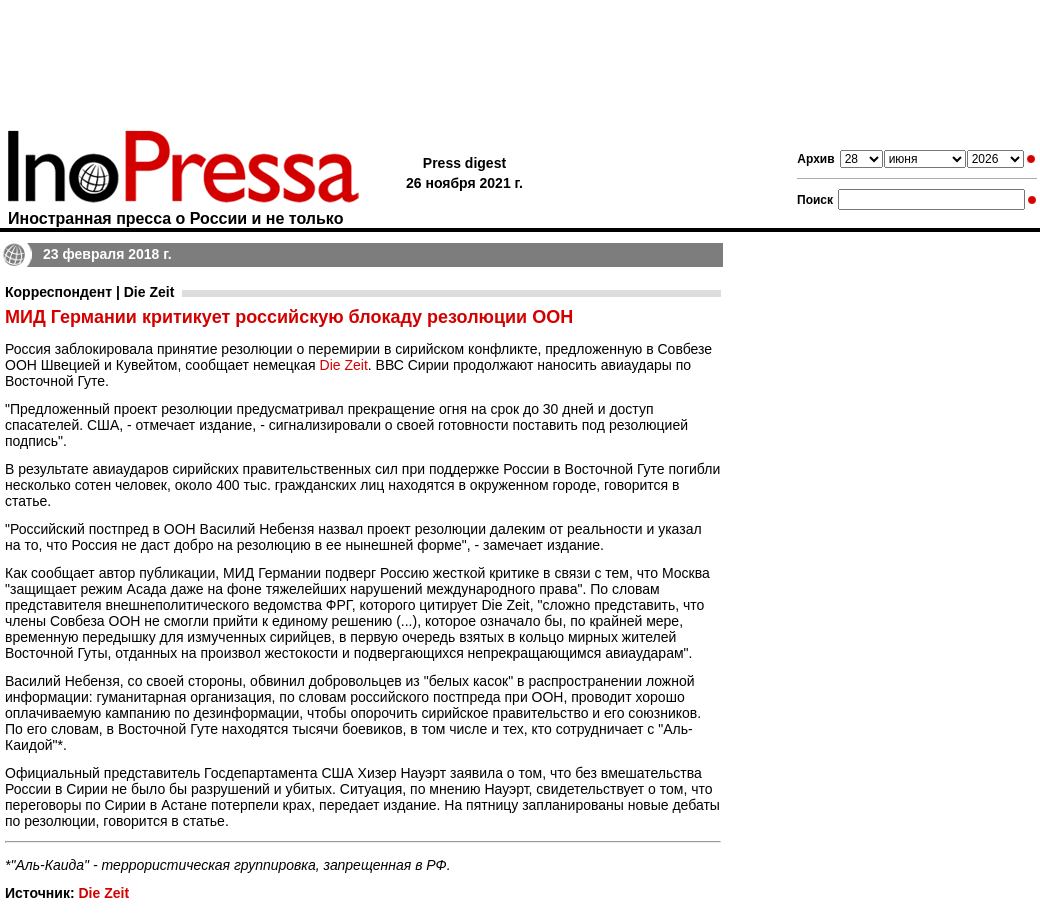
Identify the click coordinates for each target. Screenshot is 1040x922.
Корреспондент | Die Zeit (89, 292)
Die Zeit (344, 365)
